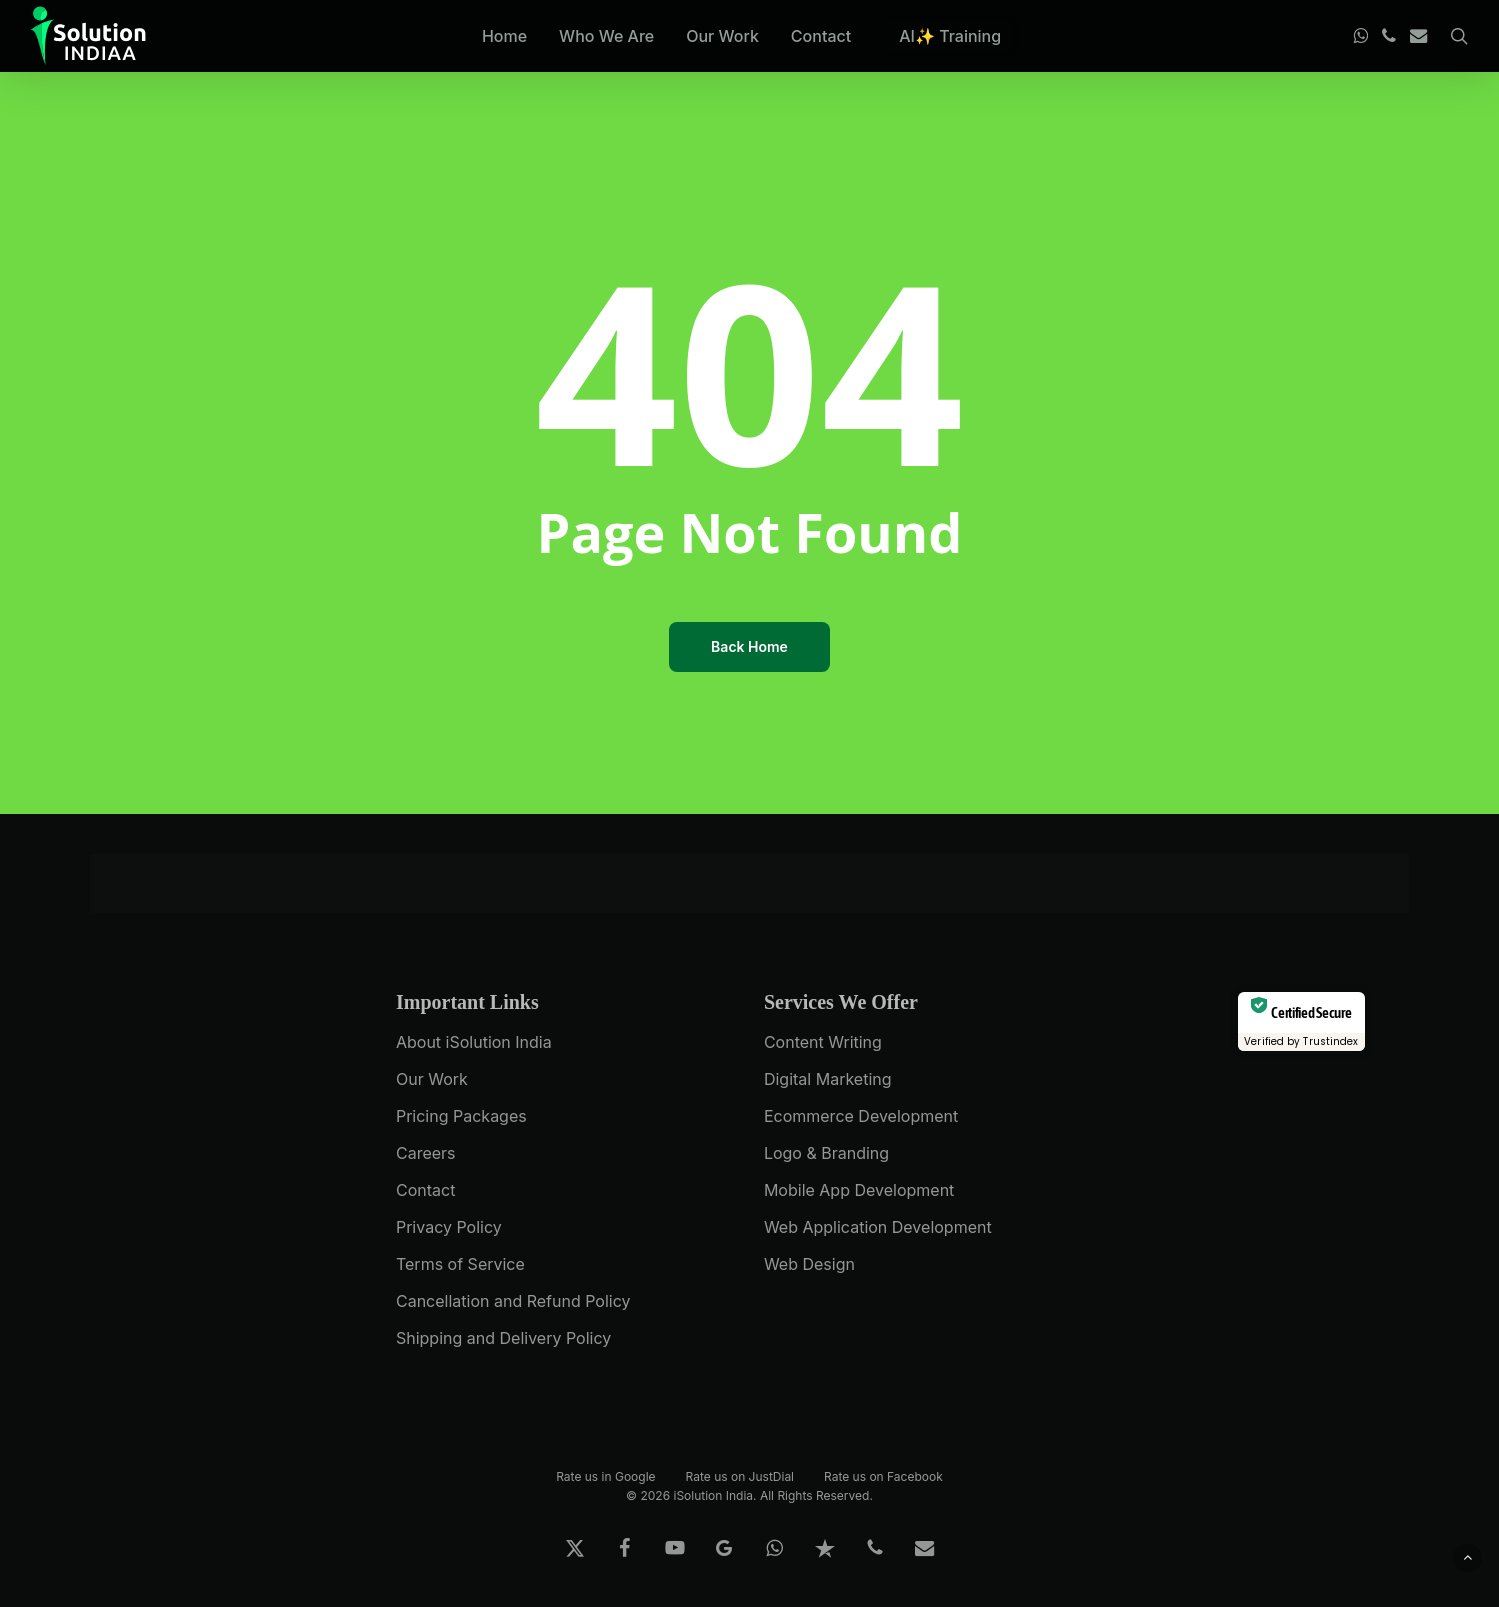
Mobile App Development (859, 1190)
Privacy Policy (449, 1227)
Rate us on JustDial (740, 1475)
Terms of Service (460, 1264)
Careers (426, 1153)
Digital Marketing (828, 1079)
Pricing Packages (461, 1116)
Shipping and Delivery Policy (503, 1338)
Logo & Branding (826, 1153)
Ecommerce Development (861, 1116)
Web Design (809, 1264)
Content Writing (823, 1042)
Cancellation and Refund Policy (513, 1301)
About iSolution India (474, 1042)
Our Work (432, 1079)
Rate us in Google (605, 1475)
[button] (1467, 1557)
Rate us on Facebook (883, 1475)
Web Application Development (878, 1227)
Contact (425, 1190)
